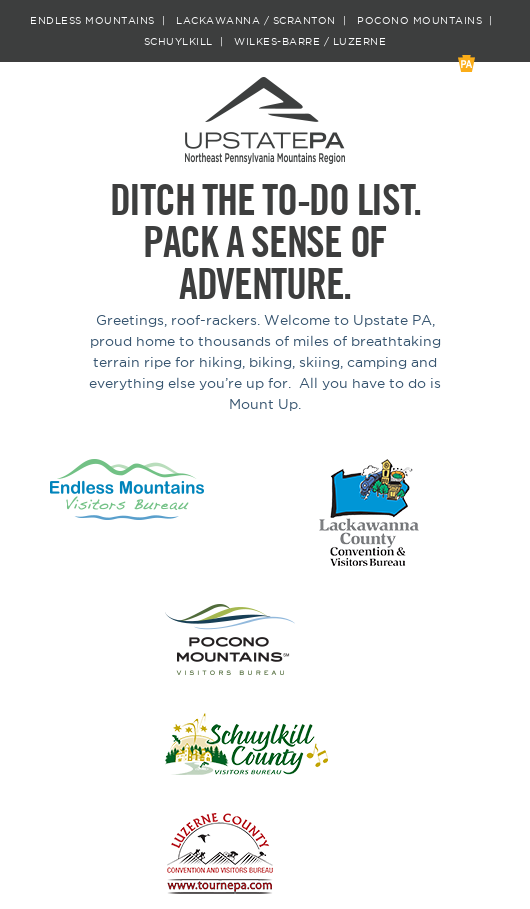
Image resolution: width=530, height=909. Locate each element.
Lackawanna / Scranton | (264, 21)
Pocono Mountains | (428, 21)
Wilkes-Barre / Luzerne (310, 42)
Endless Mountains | (101, 21)
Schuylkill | (187, 42)
